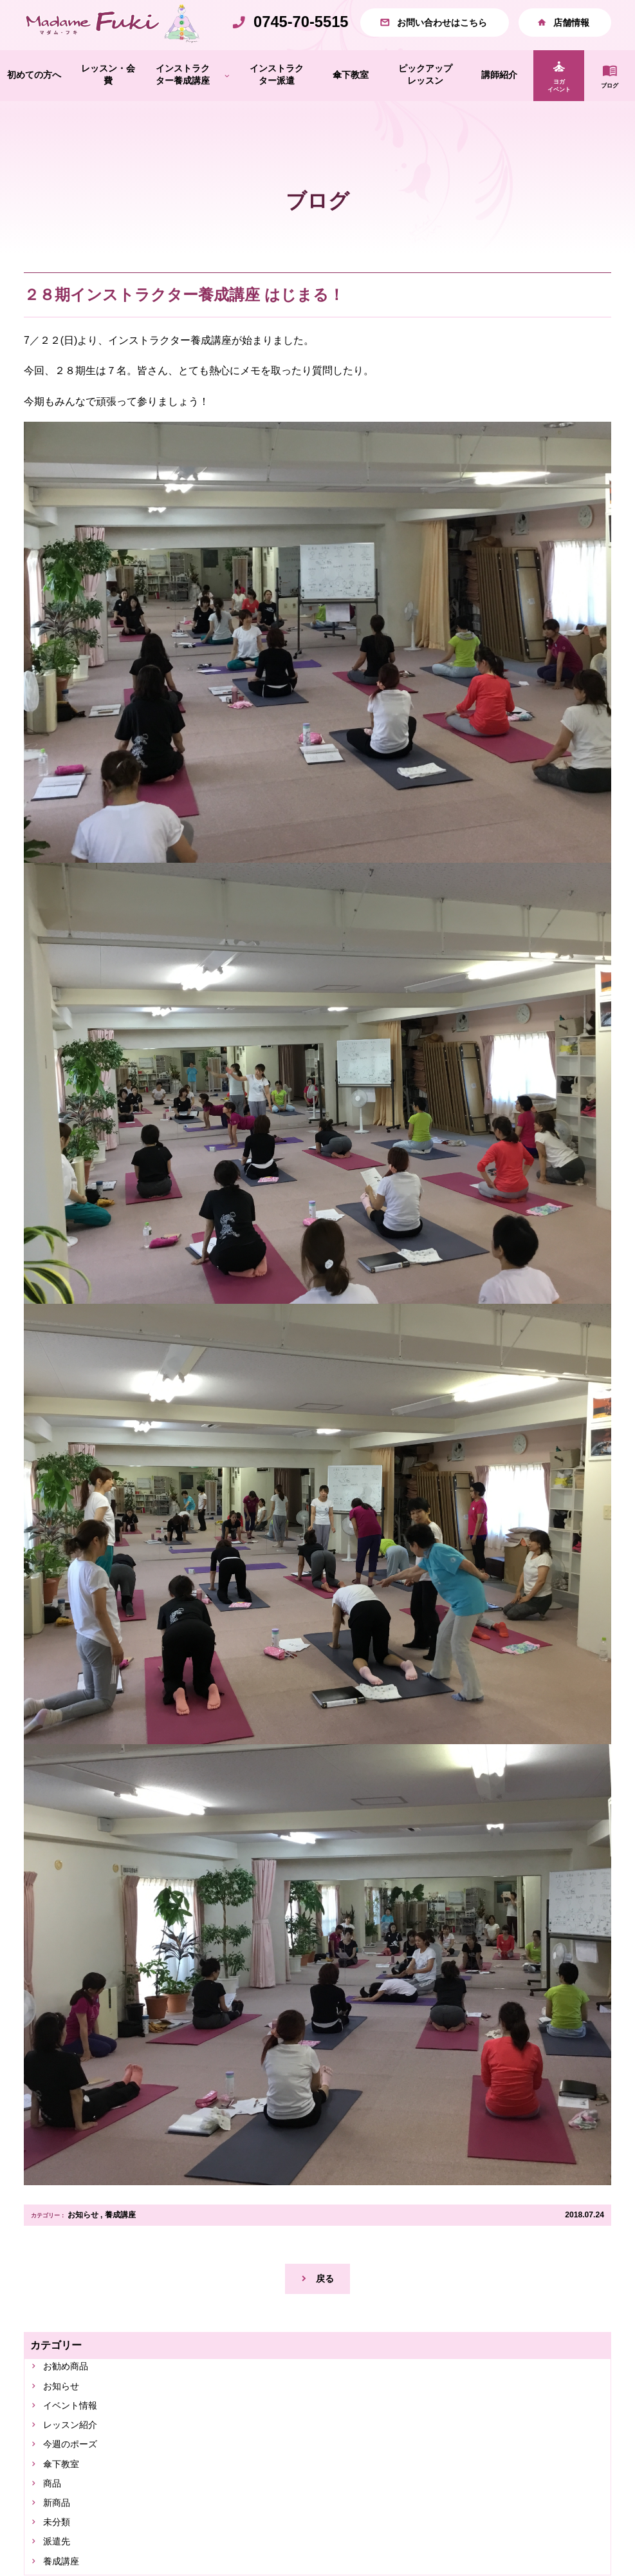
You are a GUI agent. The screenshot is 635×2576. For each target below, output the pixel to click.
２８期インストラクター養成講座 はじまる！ (184, 322)
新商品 (59, 2547)
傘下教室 (65, 2504)
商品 (54, 2526)
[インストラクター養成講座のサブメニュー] (227, 103)
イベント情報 (75, 2440)
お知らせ (83, 2242)
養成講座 (120, 2242)
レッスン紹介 (75, 2461)
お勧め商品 (70, 2398)
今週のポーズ (75, 2483)
